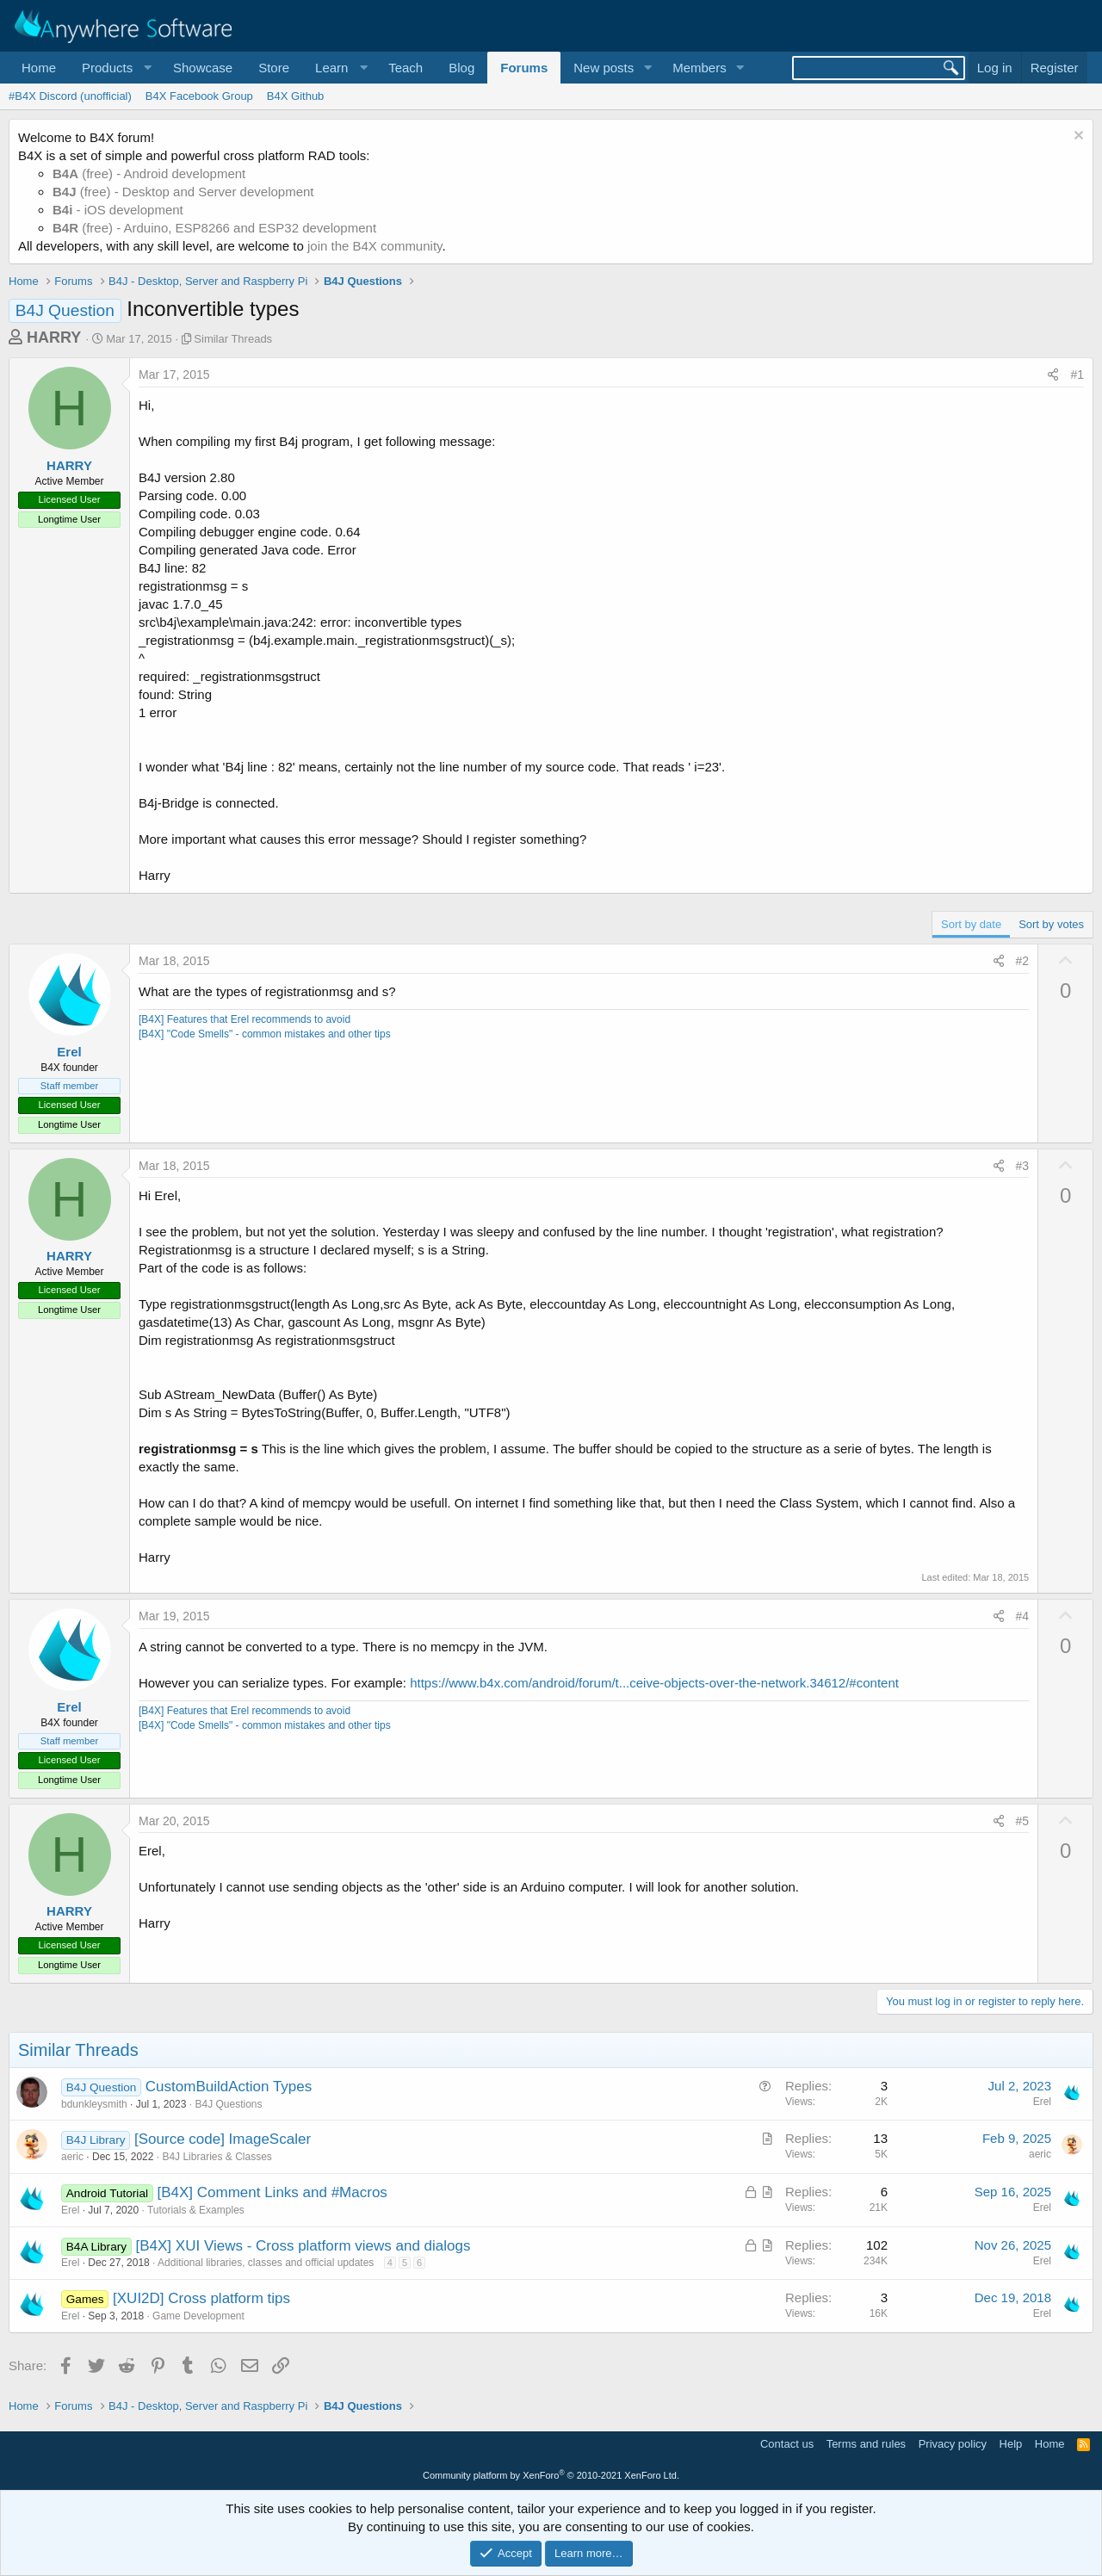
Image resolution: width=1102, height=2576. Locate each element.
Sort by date (971, 924)
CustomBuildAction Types (228, 2086)
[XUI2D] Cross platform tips (201, 2298)
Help (1011, 2443)
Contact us (787, 2443)
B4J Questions (228, 2104)
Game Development (198, 2316)
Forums (524, 67)
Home (39, 67)
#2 (1023, 961)
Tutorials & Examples (196, 2210)
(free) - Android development (149, 173)
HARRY (54, 337)
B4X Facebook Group (199, 96)
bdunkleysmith (94, 2104)
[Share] (1053, 375)
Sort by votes (1051, 924)
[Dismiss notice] (1076, 137)
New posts (603, 67)
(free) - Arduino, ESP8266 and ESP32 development (214, 227)
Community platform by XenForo (551, 2475)
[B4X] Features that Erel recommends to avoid (244, 1019)
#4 (1023, 1616)
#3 (1023, 1166)
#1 (1077, 374)
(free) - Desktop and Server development (183, 191)
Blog (461, 67)
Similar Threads (233, 338)
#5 (1023, 1821)
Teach (405, 67)
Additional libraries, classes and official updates (266, 2263)
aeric (72, 2157)
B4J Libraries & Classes (216, 2157)
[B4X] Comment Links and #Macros (272, 2192)
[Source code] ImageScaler (222, 2139)
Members (699, 67)
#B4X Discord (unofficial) (70, 96)
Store (273, 67)
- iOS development (118, 209)
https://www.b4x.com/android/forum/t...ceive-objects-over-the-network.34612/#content (654, 1682)
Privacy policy (953, 2443)
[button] (114, 68)
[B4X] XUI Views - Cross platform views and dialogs (303, 2246)
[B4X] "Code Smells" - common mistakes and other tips (265, 1034)
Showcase (202, 67)
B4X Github (296, 96)
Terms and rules (866, 2443)
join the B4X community (374, 245)
